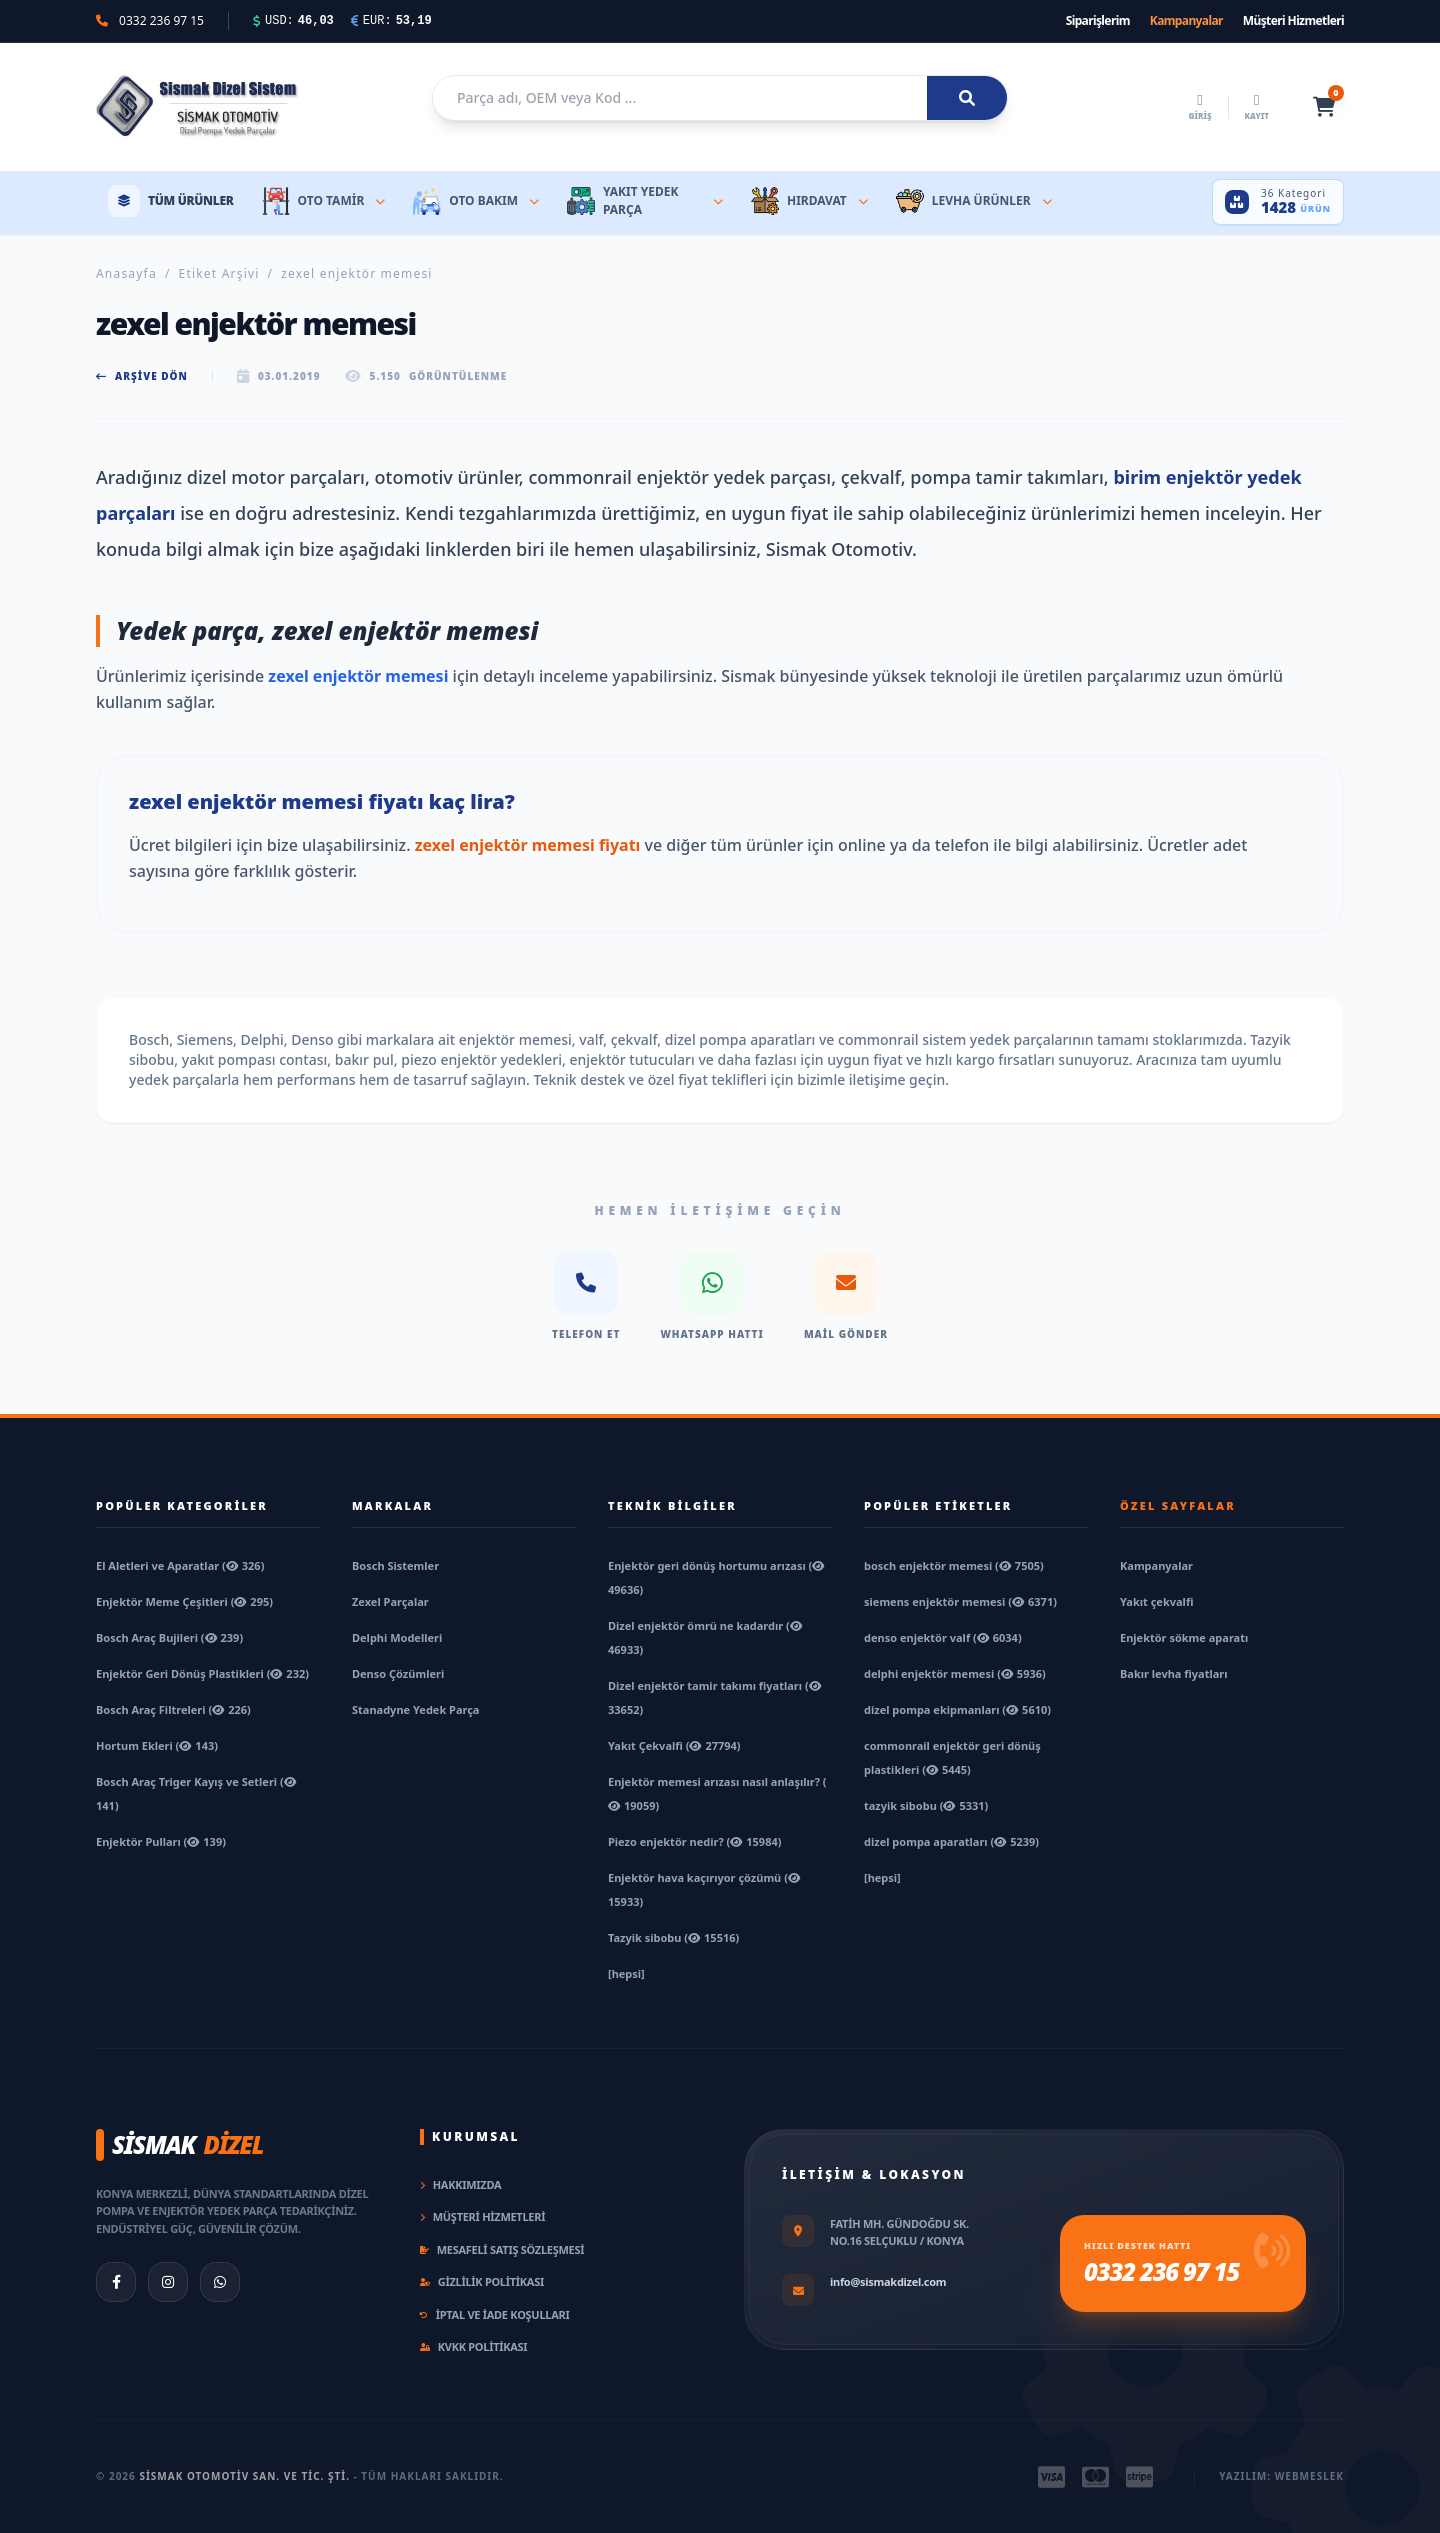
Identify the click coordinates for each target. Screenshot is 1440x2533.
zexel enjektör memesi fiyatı (528, 845)
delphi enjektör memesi (955, 1673)
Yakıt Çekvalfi (674, 1745)
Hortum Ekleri (157, 1745)
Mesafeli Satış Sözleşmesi (502, 2249)
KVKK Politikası (473, 2346)
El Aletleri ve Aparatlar (180, 1565)
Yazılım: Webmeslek (1281, 2476)
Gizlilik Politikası (482, 2281)
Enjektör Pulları (161, 1841)
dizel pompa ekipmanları (957, 1709)
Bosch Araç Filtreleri (173, 1709)
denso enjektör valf (943, 1637)
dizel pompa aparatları (951, 1841)
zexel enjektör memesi (358, 676)
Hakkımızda (460, 2184)
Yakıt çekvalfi (1156, 1601)
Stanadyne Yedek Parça (415, 1709)
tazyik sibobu (926, 1805)
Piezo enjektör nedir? (694, 1841)
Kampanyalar (1186, 20)
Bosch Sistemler (395, 1565)
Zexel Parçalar (390, 1601)
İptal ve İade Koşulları (494, 2314)
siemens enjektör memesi (960, 1601)
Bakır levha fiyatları (1174, 1673)
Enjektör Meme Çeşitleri (184, 1601)
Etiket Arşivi (219, 274)
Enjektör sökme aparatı (1184, 1637)
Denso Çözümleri (398, 1673)
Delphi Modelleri (397, 1637)
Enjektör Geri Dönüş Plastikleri (202, 1673)
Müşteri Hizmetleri (1293, 20)
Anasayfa (126, 274)
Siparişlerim (1098, 20)
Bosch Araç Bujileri (169, 1637)
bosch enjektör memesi (954, 1565)
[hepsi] (626, 1973)
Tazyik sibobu (673, 1937)
